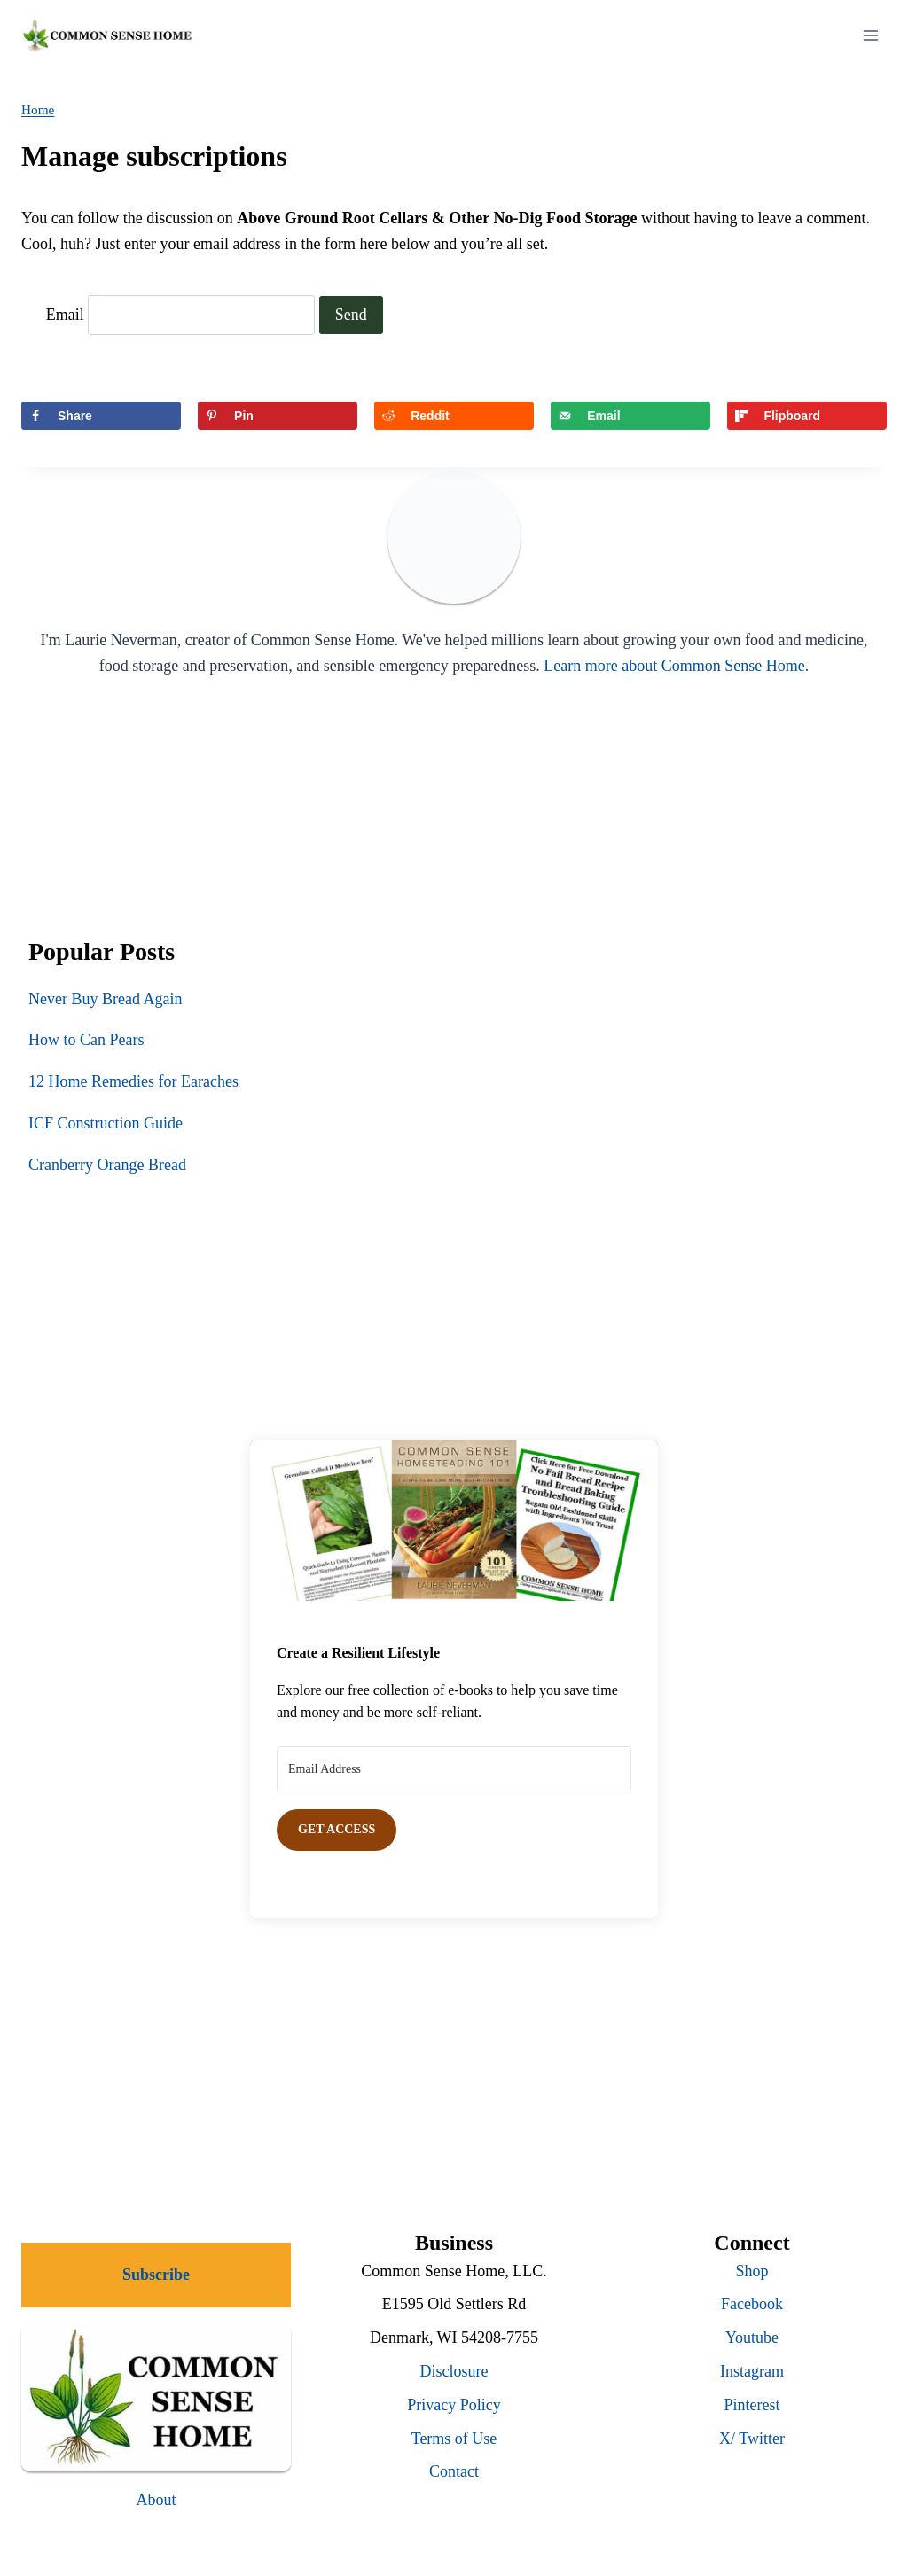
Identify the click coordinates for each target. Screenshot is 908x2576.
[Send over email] (630, 416)
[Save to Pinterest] (277, 416)
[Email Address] (454, 1769)
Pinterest (752, 2405)
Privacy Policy (454, 2405)
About (156, 2500)
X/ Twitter (752, 2438)
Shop (751, 2271)
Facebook (752, 2304)
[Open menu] (870, 35)
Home (37, 109)
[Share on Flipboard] (807, 416)
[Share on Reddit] (454, 416)
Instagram (752, 2371)
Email (65, 315)
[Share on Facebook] (101, 416)
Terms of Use (454, 2438)
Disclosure (454, 2371)
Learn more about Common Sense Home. (676, 666)
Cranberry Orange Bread (107, 1165)
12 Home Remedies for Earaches (133, 1081)
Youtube (752, 2337)
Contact (454, 2471)
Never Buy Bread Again (105, 999)
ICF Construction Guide (105, 1123)
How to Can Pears (86, 1040)
